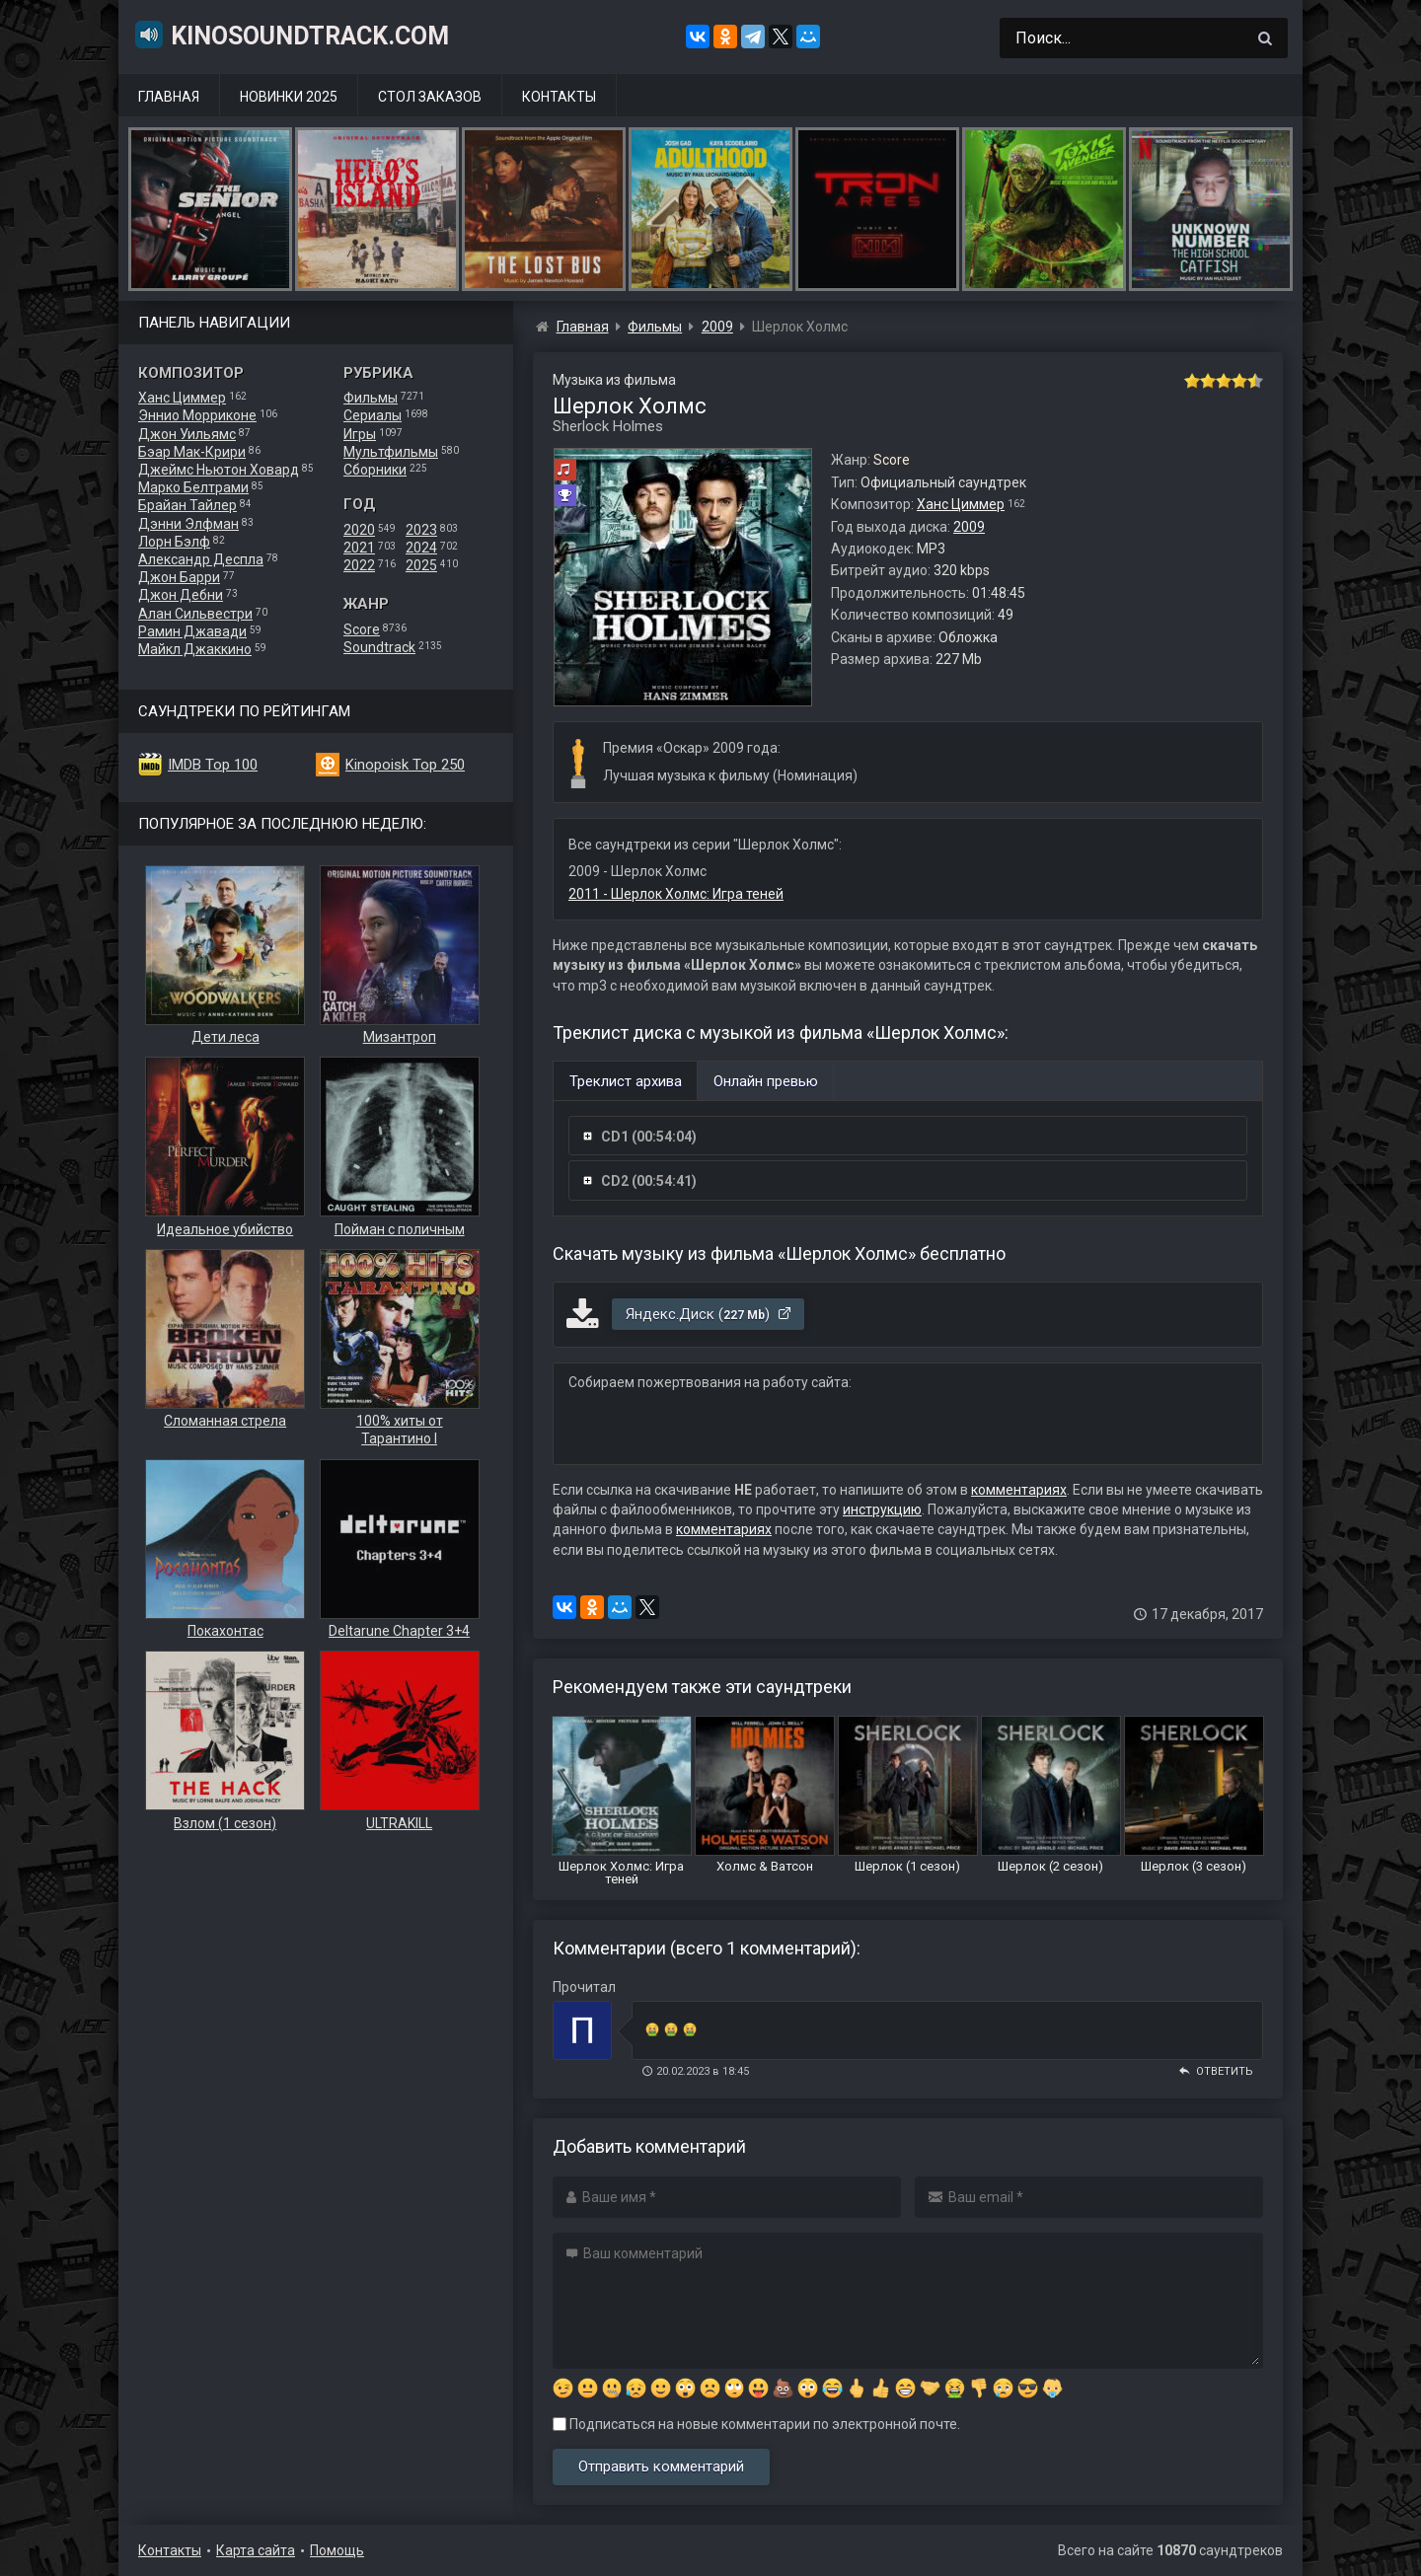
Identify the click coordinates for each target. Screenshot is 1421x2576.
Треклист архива (625, 1081)
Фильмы (370, 397)
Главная (168, 97)
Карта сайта (255, 2550)
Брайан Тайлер (187, 505)
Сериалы (372, 415)
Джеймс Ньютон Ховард (218, 470)
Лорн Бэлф (174, 542)
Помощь (337, 2550)
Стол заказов (430, 97)
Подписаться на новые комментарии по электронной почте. (756, 2424)
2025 (421, 565)
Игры (359, 434)
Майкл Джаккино (195, 649)
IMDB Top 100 (213, 764)
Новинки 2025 (288, 97)
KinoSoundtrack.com (291, 34)
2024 (421, 547)
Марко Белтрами (193, 487)
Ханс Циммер (182, 397)
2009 (969, 527)
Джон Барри (179, 577)
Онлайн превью (765, 1081)
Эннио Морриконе (197, 415)
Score (361, 629)
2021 (359, 547)
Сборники (375, 470)
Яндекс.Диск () (709, 1314)
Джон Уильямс (187, 434)
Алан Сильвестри (195, 614)
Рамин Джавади (192, 631)
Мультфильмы (390, 452)
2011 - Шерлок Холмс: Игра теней (676, 894)
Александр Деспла (200, 559)
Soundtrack (379, 647)
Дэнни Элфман (188, 524)
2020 (359, 530)
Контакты (559, 97)
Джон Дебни (180, 595)
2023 (421, 530)
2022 (359, 565)
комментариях (1019, 1490)
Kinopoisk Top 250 (405, 764)
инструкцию (882, 1509)
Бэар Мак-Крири (192, 452)
